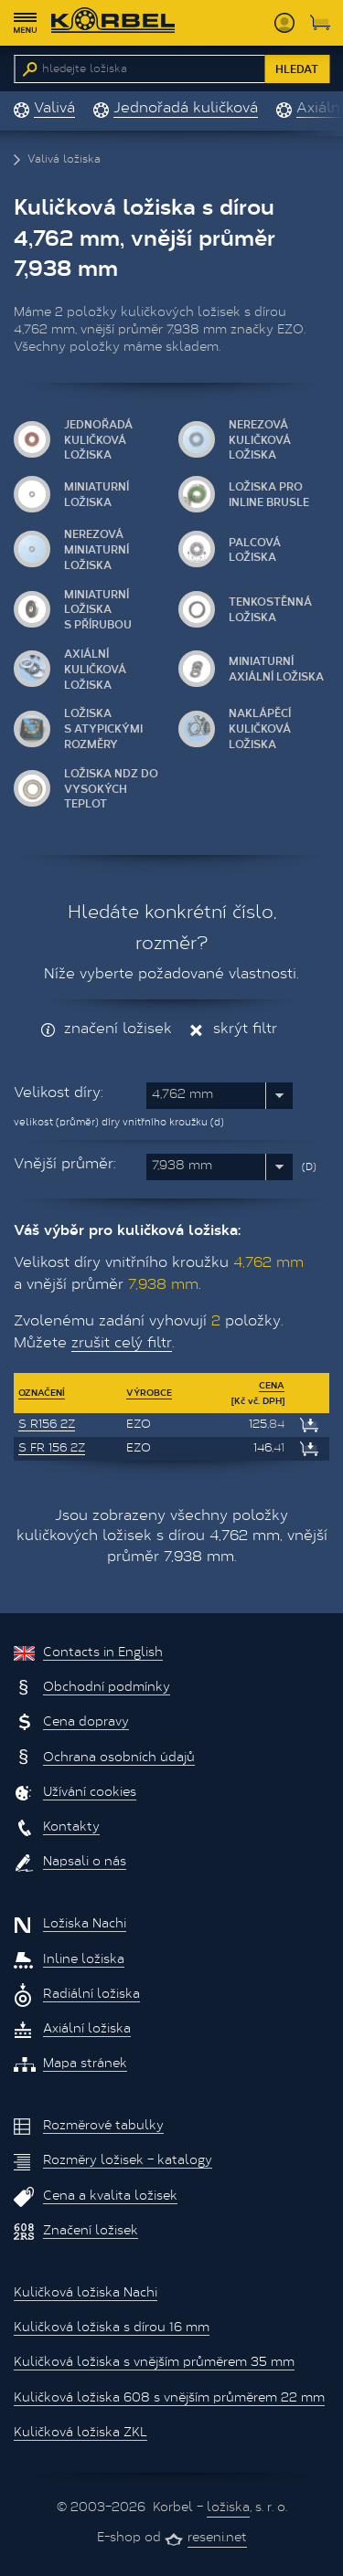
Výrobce (149, 1392)
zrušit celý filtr (121, 1343)
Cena (271, 1384)
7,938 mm (182, 1166)
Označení (41, 1392)
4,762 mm (182, 1095)
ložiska (228, 2508)
